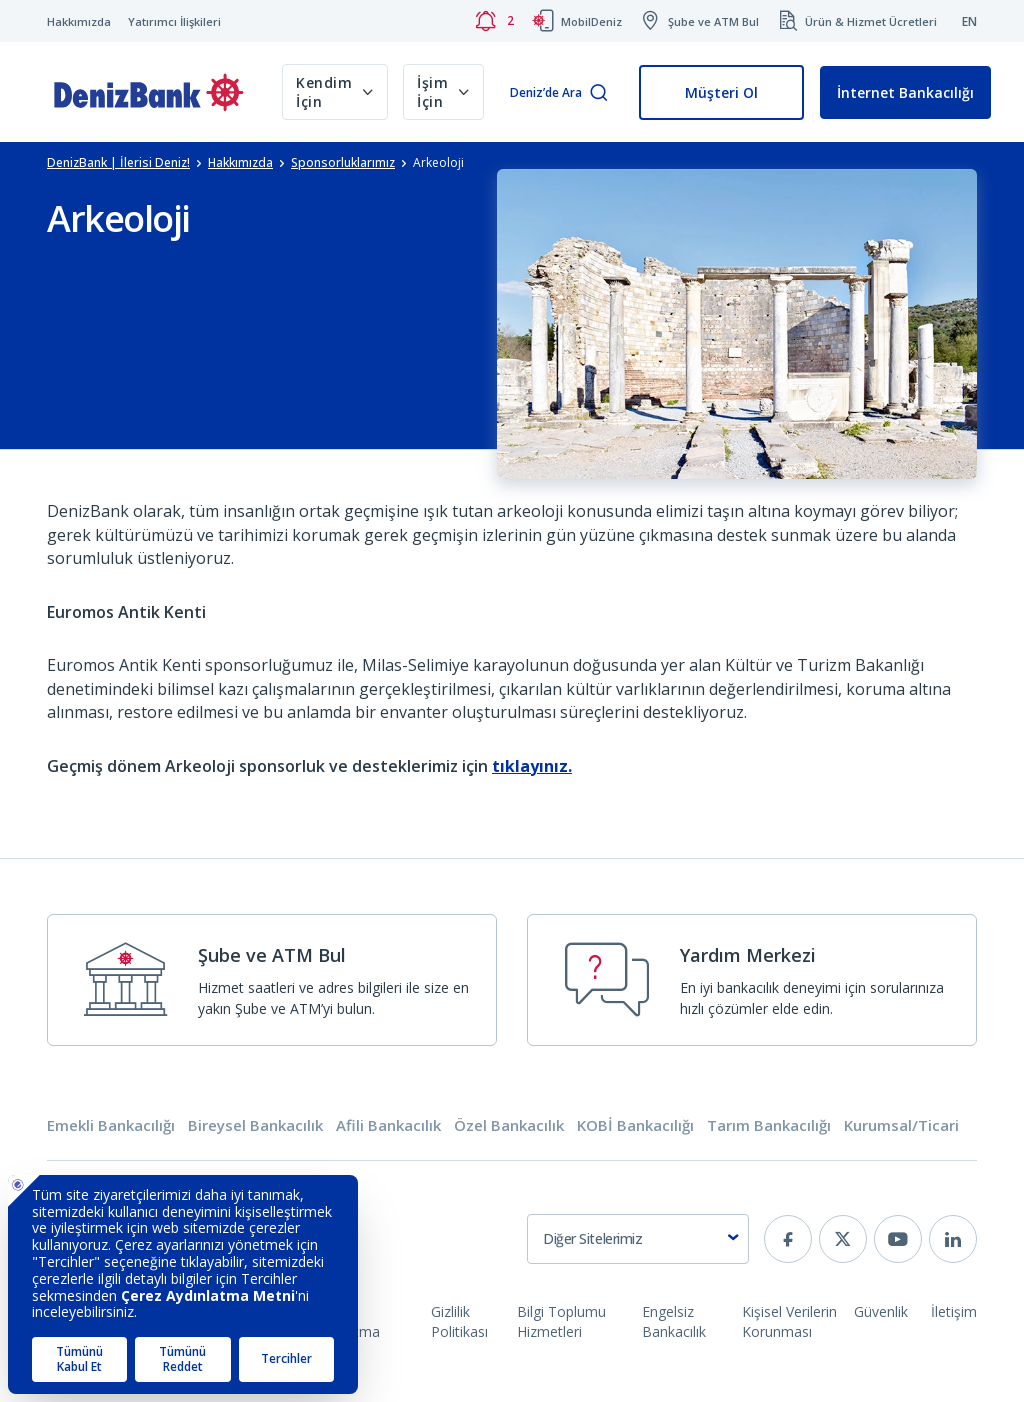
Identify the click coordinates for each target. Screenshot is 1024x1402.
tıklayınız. (532, 766)
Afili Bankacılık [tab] (388, 1125)
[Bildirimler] (494, 21)
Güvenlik (881, 1311)
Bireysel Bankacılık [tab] (255, 1125)
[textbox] (638, 1239)
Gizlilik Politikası (459, 1321)
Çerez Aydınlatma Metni (344, 1331)
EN (969, 21)
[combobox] (638, 1239)
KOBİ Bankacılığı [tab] (635, 1125)
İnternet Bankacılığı (905, 92)
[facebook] (788, 1239)
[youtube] (898, 1239)
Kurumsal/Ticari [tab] (901, 1125)
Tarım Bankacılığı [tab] (769, 1125)
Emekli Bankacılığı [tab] (111, 1125)
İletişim (954, 1311)
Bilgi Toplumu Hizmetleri (561, 1321)
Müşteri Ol (721, 92)
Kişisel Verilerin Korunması (789, 1321)
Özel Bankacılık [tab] (509, 1125)
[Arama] (599, 93)
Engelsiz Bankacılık (674, 1321)
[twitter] (843, 1239)
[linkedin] (953, 1239)
